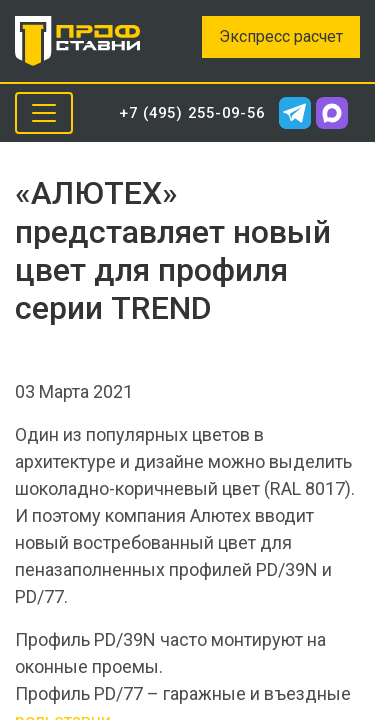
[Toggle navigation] (44, 113)
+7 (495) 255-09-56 (192, 113)
